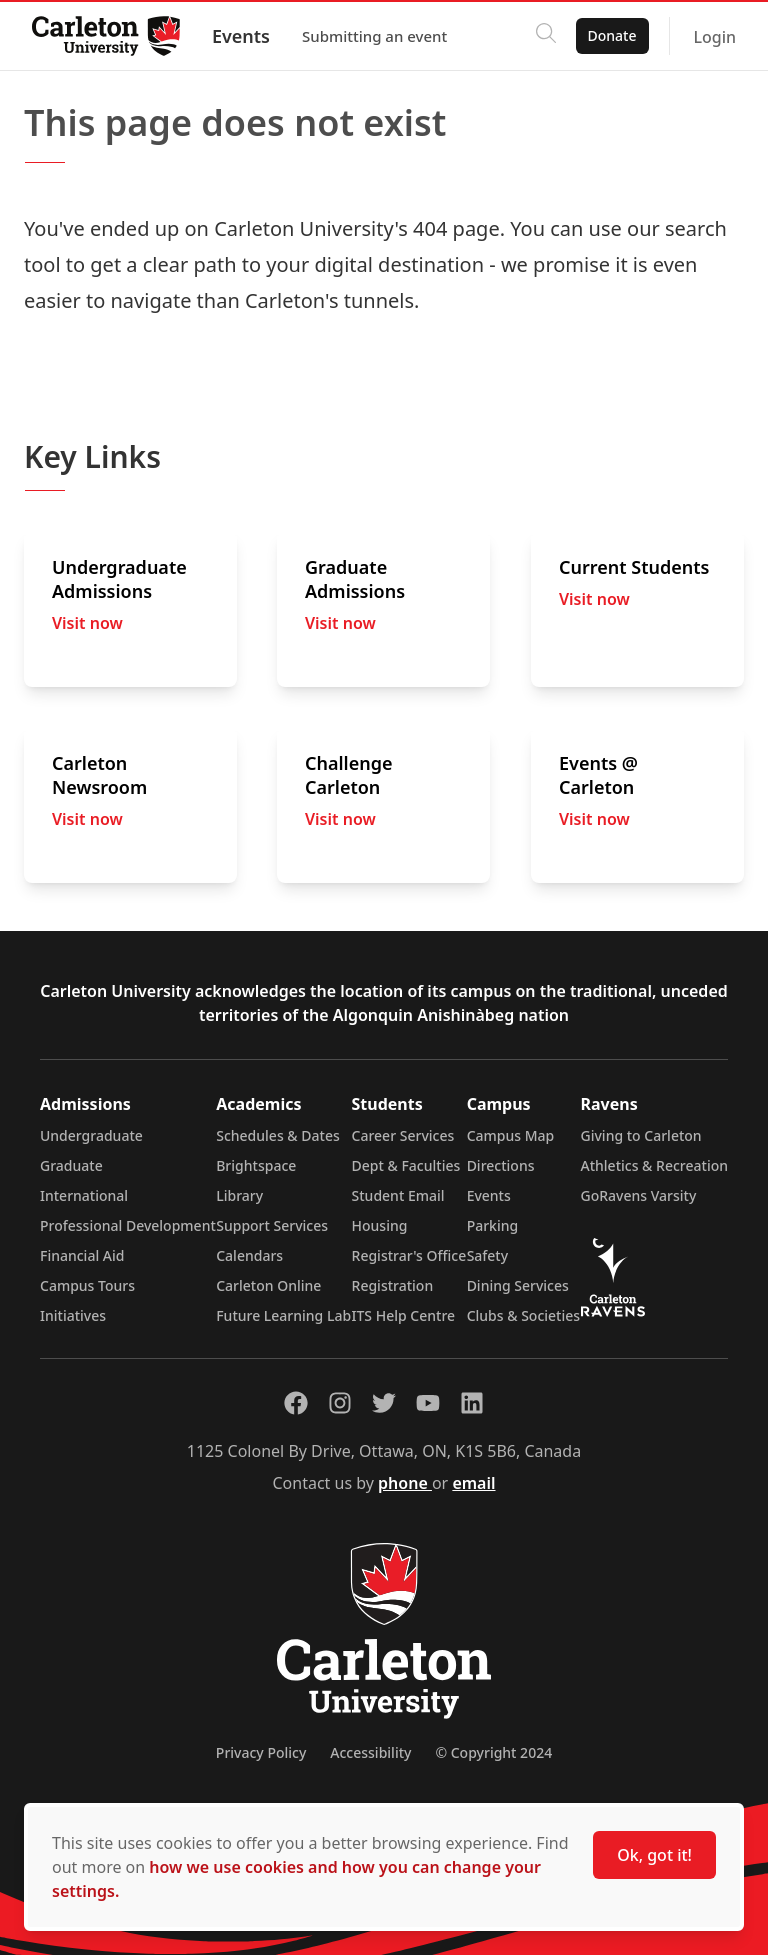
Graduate (71, 1165)
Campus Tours (87, 1285)
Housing (380, 1225)
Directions (501, 1165)
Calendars (249, 1255)
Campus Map (511, 1135)
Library (239, 1195)
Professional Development (128, 1225)
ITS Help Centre (404, 1315)
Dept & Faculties (406, 1165)
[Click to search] (545, 36)
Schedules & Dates (278, 1135)
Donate (611, 35)
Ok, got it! (654, 1855)
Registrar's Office (409, 1255)
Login (714, 37)
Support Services (272, 1225)
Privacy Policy (261, 1752)
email (473, 1483)
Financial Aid (82, 1255)
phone (405, 1483)
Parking (493, 1225)
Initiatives (73, 1315)
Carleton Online (268, 1285)
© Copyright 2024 (493, 1752)
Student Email (398, 1195)
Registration (393, 1285)
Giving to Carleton (641, 1135)
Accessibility (370, 1752)
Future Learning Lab (283, 1315)
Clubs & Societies (523, 1315)
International (84, 1195)
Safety (488, 1255)
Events (241, 36)
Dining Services (518, 1285)
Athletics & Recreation (654, 1165)
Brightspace (256, 1165)
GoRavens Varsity (639, 1195)
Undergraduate (91, 1135)
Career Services (403, 1135)
